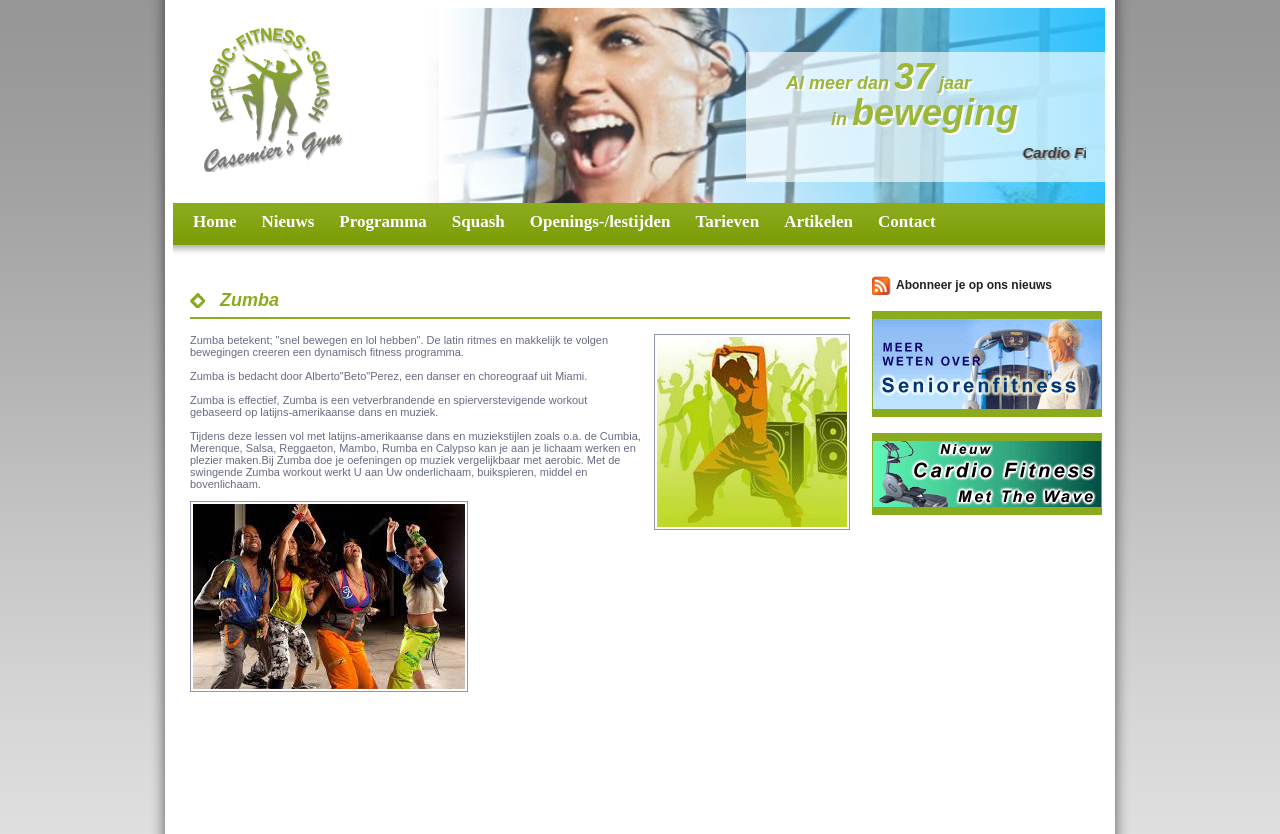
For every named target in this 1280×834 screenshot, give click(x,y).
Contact (907, 221)
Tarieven (728, 221)
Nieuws (287, 221)
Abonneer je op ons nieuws (974, 285)
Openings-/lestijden (600, 221)
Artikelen (818, 221)
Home (214, 221)
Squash (478, 221)
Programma (383, 221)
